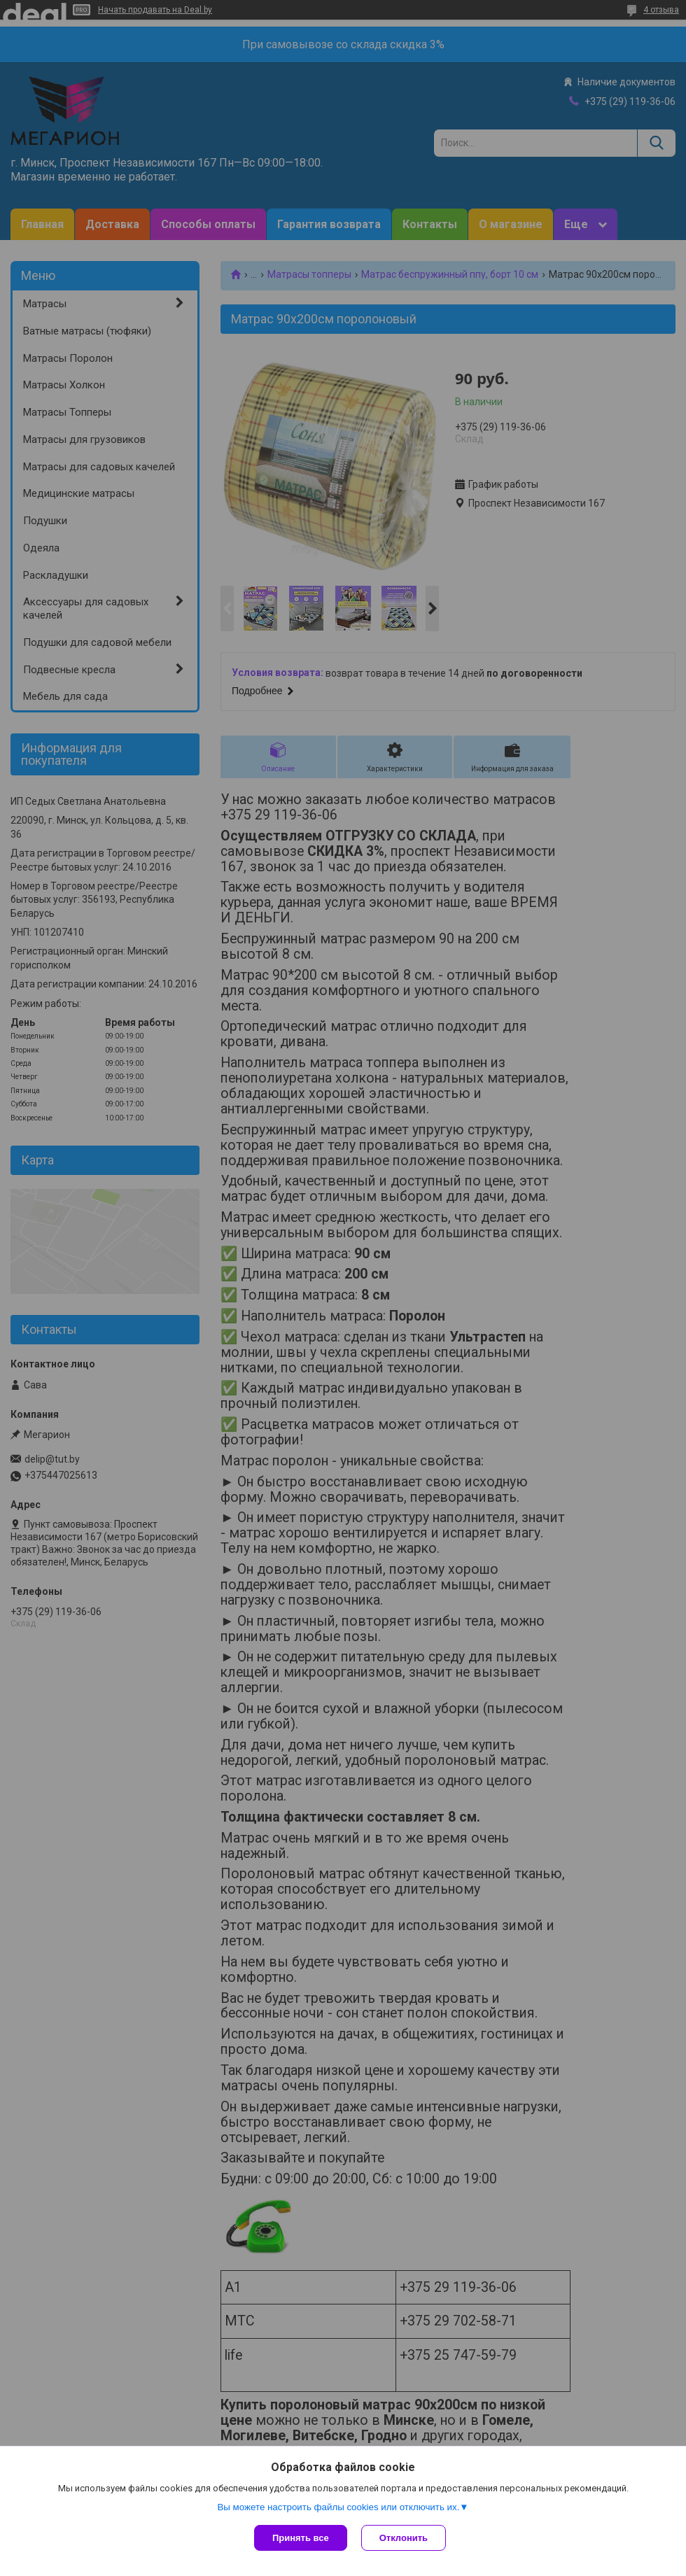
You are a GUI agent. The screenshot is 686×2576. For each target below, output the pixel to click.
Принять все (300, 2538)
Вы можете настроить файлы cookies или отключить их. (338, 2507)
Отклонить (403, 2538)
